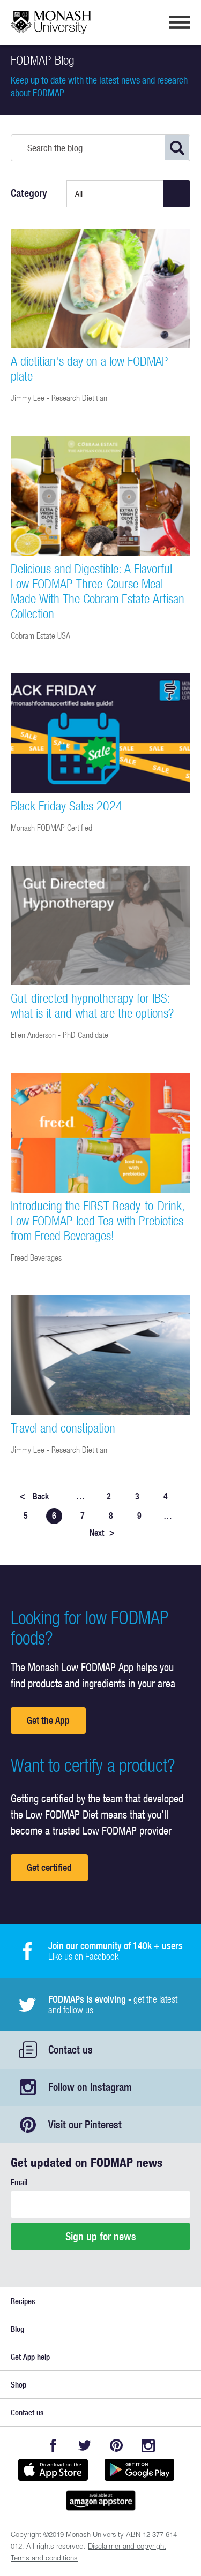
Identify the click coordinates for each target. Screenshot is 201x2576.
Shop (18, 2385)
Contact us (70, 2049)
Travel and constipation (63, 1427)
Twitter (85, 2445)
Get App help (30, 2357)
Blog (17, 2329)
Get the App (48, 1720)
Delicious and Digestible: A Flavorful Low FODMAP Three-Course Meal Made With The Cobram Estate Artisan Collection (97, 591)
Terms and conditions (44, 2559)
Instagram (148, 2445)
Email (19, 2182)
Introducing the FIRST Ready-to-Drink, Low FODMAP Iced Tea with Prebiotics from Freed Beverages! (98, 1220)
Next (102, 1533)
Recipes (23, 2301)
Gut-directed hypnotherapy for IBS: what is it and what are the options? (92, 1005)
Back (34, 1496)
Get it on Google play (140, 2469)
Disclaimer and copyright (127, 2547)
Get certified (49, 1867)
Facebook (53, 2445)
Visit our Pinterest (85, 2124)
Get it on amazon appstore (100, 2500)
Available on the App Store (53, 2469)
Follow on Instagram (90, 2087)
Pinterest (116, 2445)
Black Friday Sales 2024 (66, 805)
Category (29, 193)
